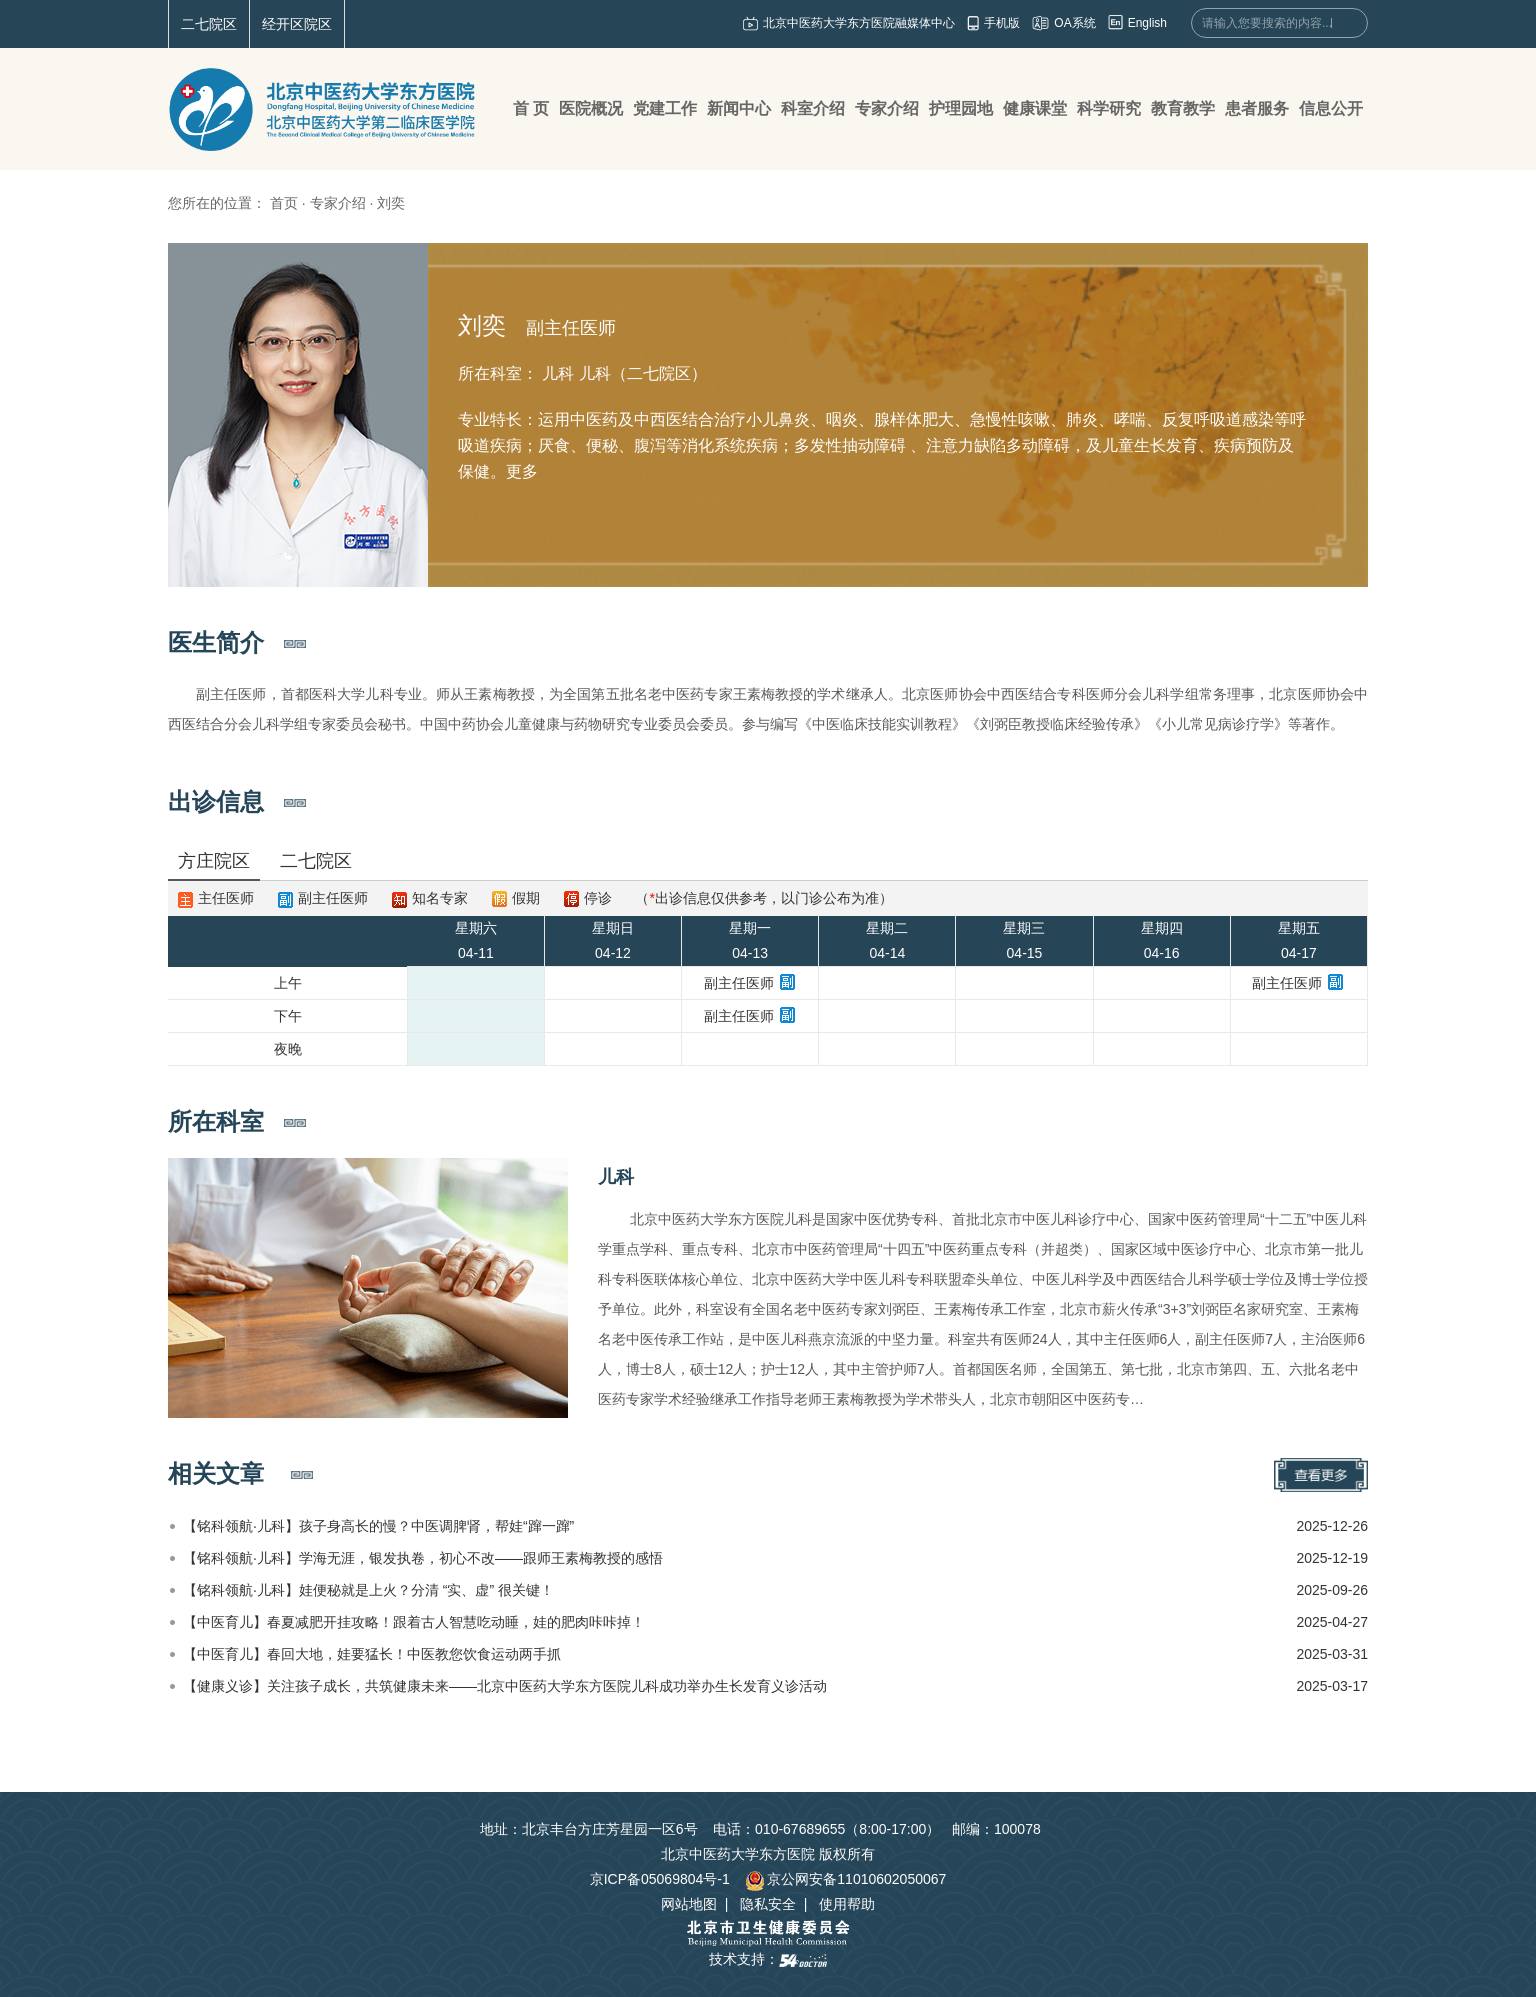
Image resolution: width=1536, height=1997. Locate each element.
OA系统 (1074, 23)
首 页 (531, 108)
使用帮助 (847, 1904)
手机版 (1002, 23)
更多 (522, 471)
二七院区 (209, 24)
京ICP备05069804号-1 (660, 1879)
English (1147, 23)
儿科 (616, 1177)
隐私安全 (768, 1904)
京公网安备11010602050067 (845, 1879)
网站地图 (689, 1904)
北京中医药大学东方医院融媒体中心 (859, 23)
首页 (284, 203)
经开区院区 (297, 24)
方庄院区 (214, 861)
